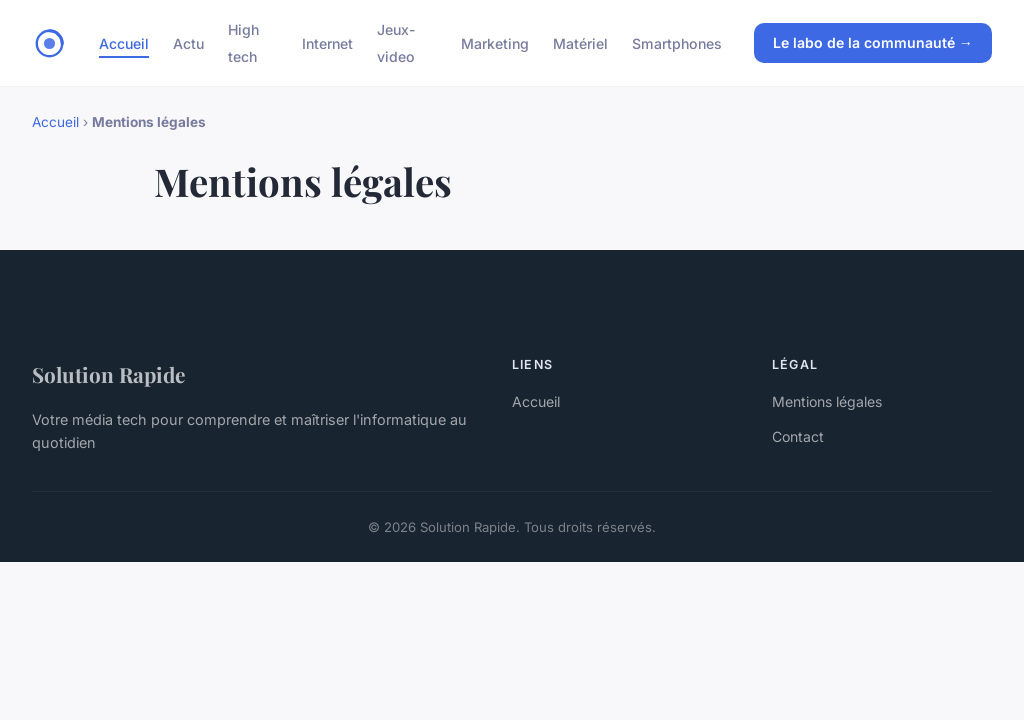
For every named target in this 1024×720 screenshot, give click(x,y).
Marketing (495, 43)
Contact (798, 436)
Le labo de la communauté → (873, 42)
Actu (188, 43)
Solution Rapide (108, 374)
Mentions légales (827, 401)
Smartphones (677, 43)
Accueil (124, 43)
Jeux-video (396, 43)
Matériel (580, 43)
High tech (243, 43)
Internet (327, 43)
